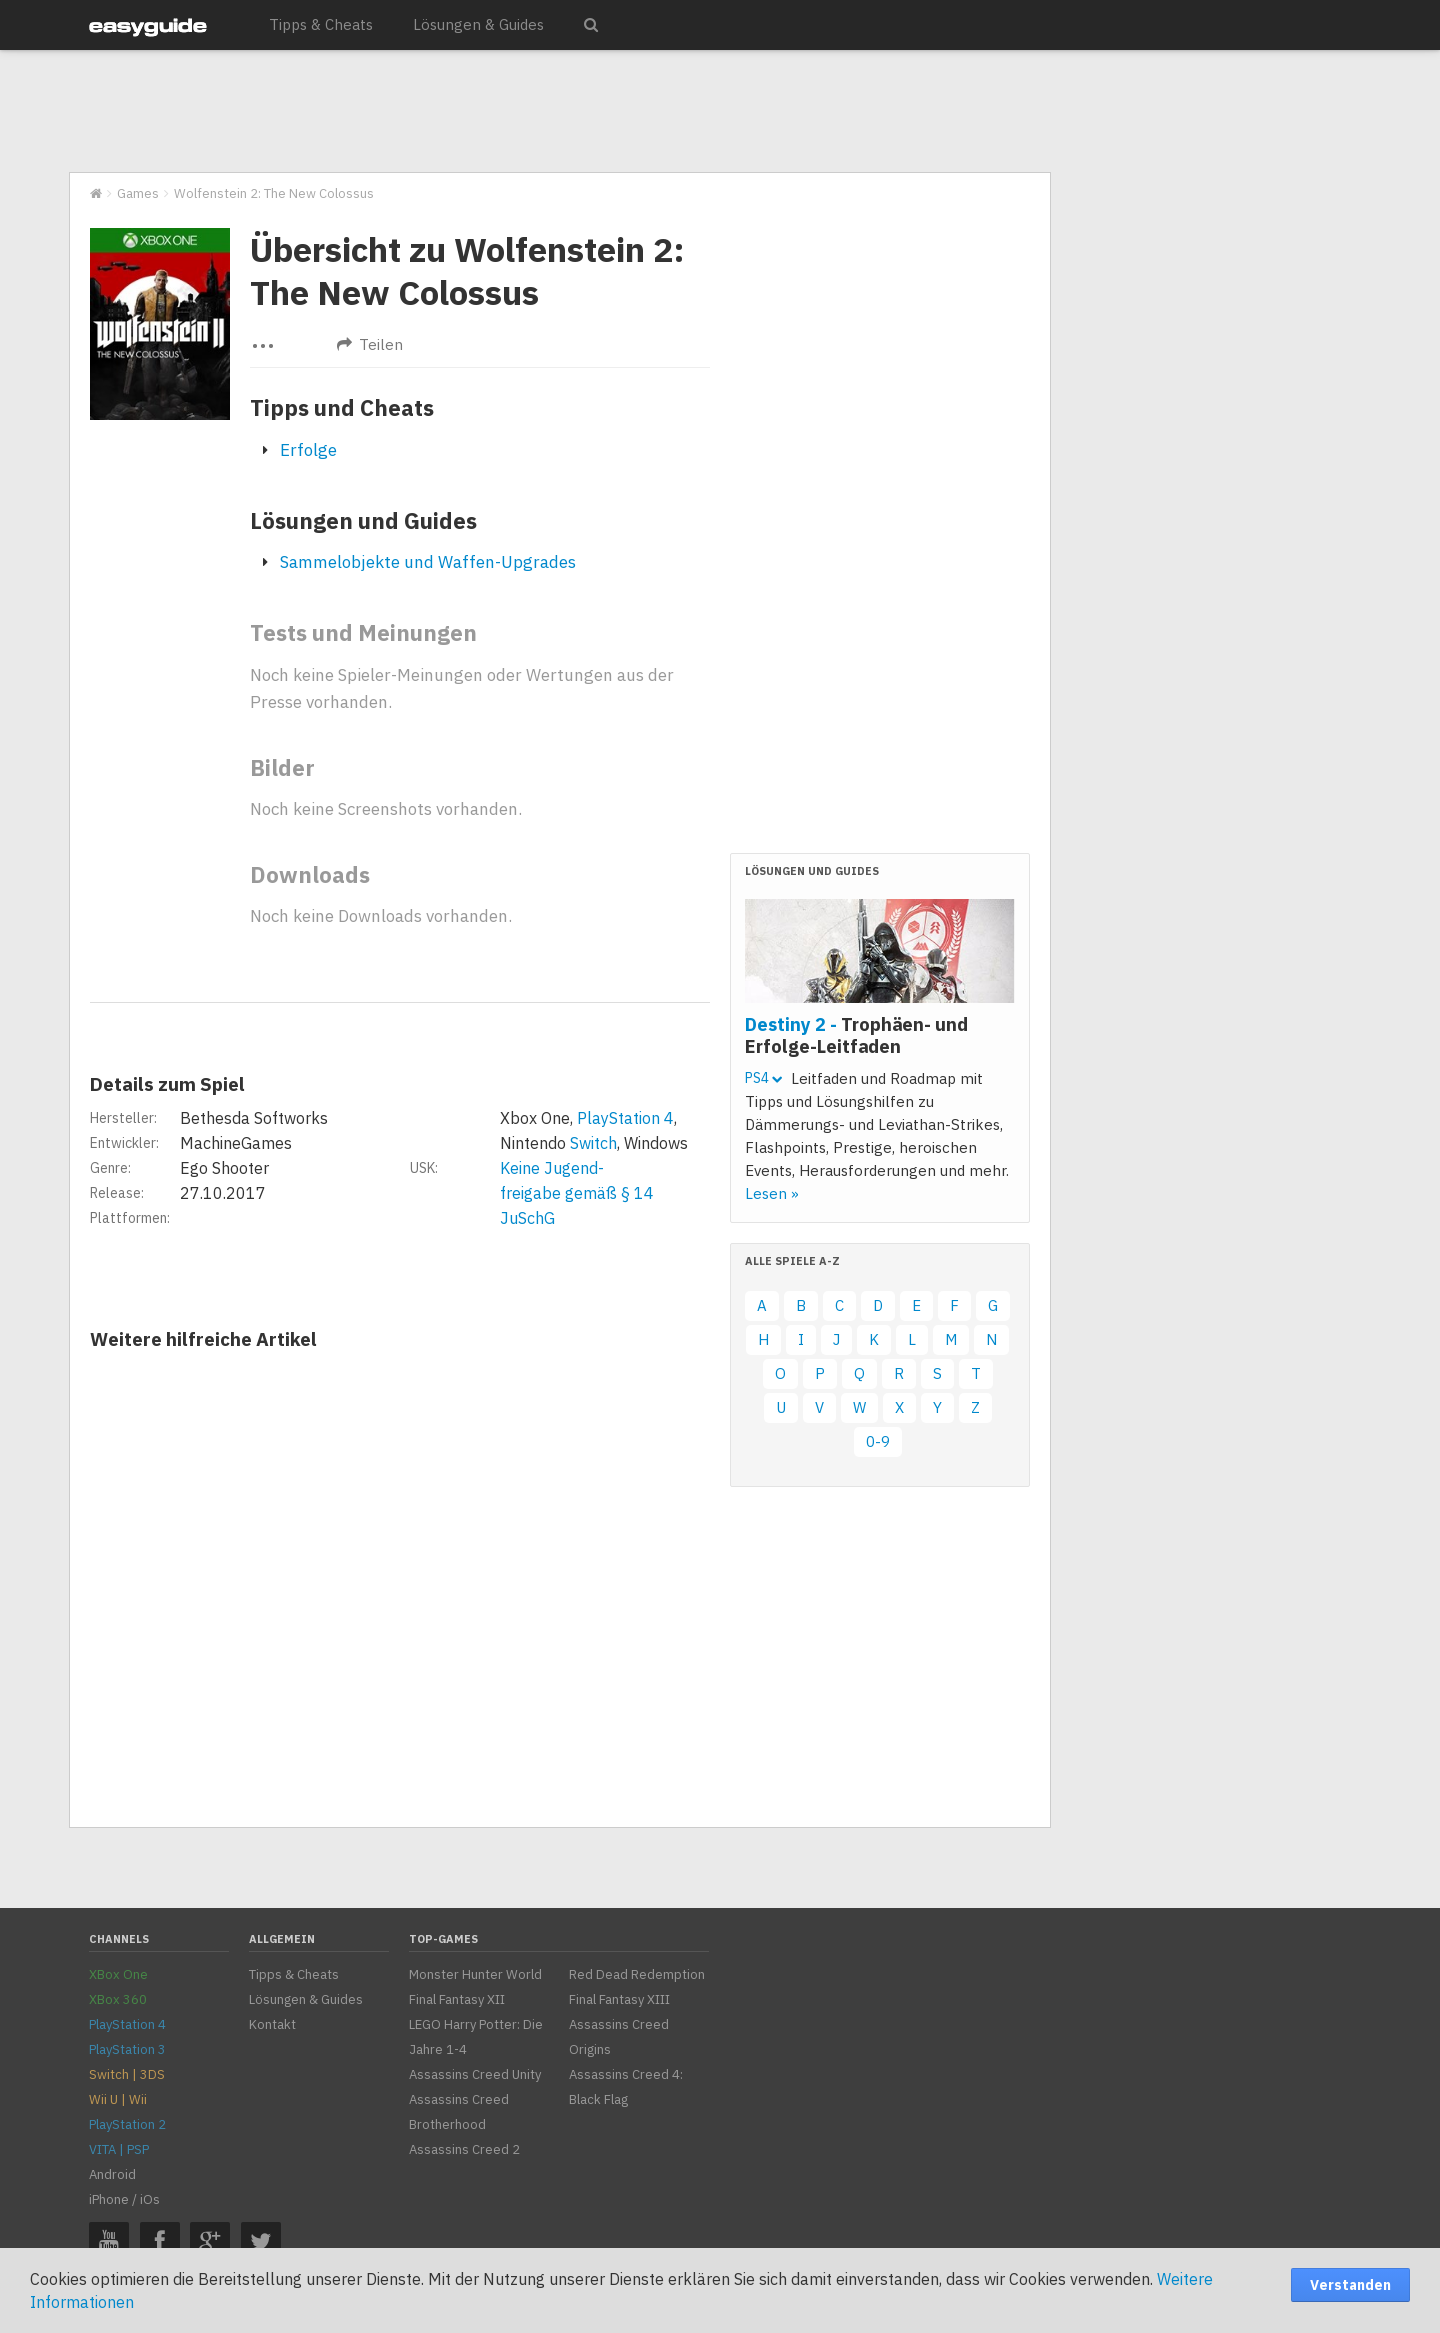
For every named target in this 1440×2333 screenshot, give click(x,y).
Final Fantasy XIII (619, 1999)
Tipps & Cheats (321, 24)
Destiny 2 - (856, 1035)
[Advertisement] (559, 112)
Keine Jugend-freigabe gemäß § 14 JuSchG (577, 1193)
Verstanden (1350, 2285)
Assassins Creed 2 (464, 2149)
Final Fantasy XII (457, 1999)
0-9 (878, 1441)
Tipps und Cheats (342, 407)
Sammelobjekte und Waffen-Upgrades (428, 562)
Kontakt (272, 2024)
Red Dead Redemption (637, 1974)
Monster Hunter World (475, 1974)
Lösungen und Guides (363, 520)
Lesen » (772, 1193)
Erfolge (308, 450)
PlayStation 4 (625, 1118)
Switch (593, 1143)
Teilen (370, 344)
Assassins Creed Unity (475, 2074)
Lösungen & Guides (478, 24)
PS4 (763, 1078)
